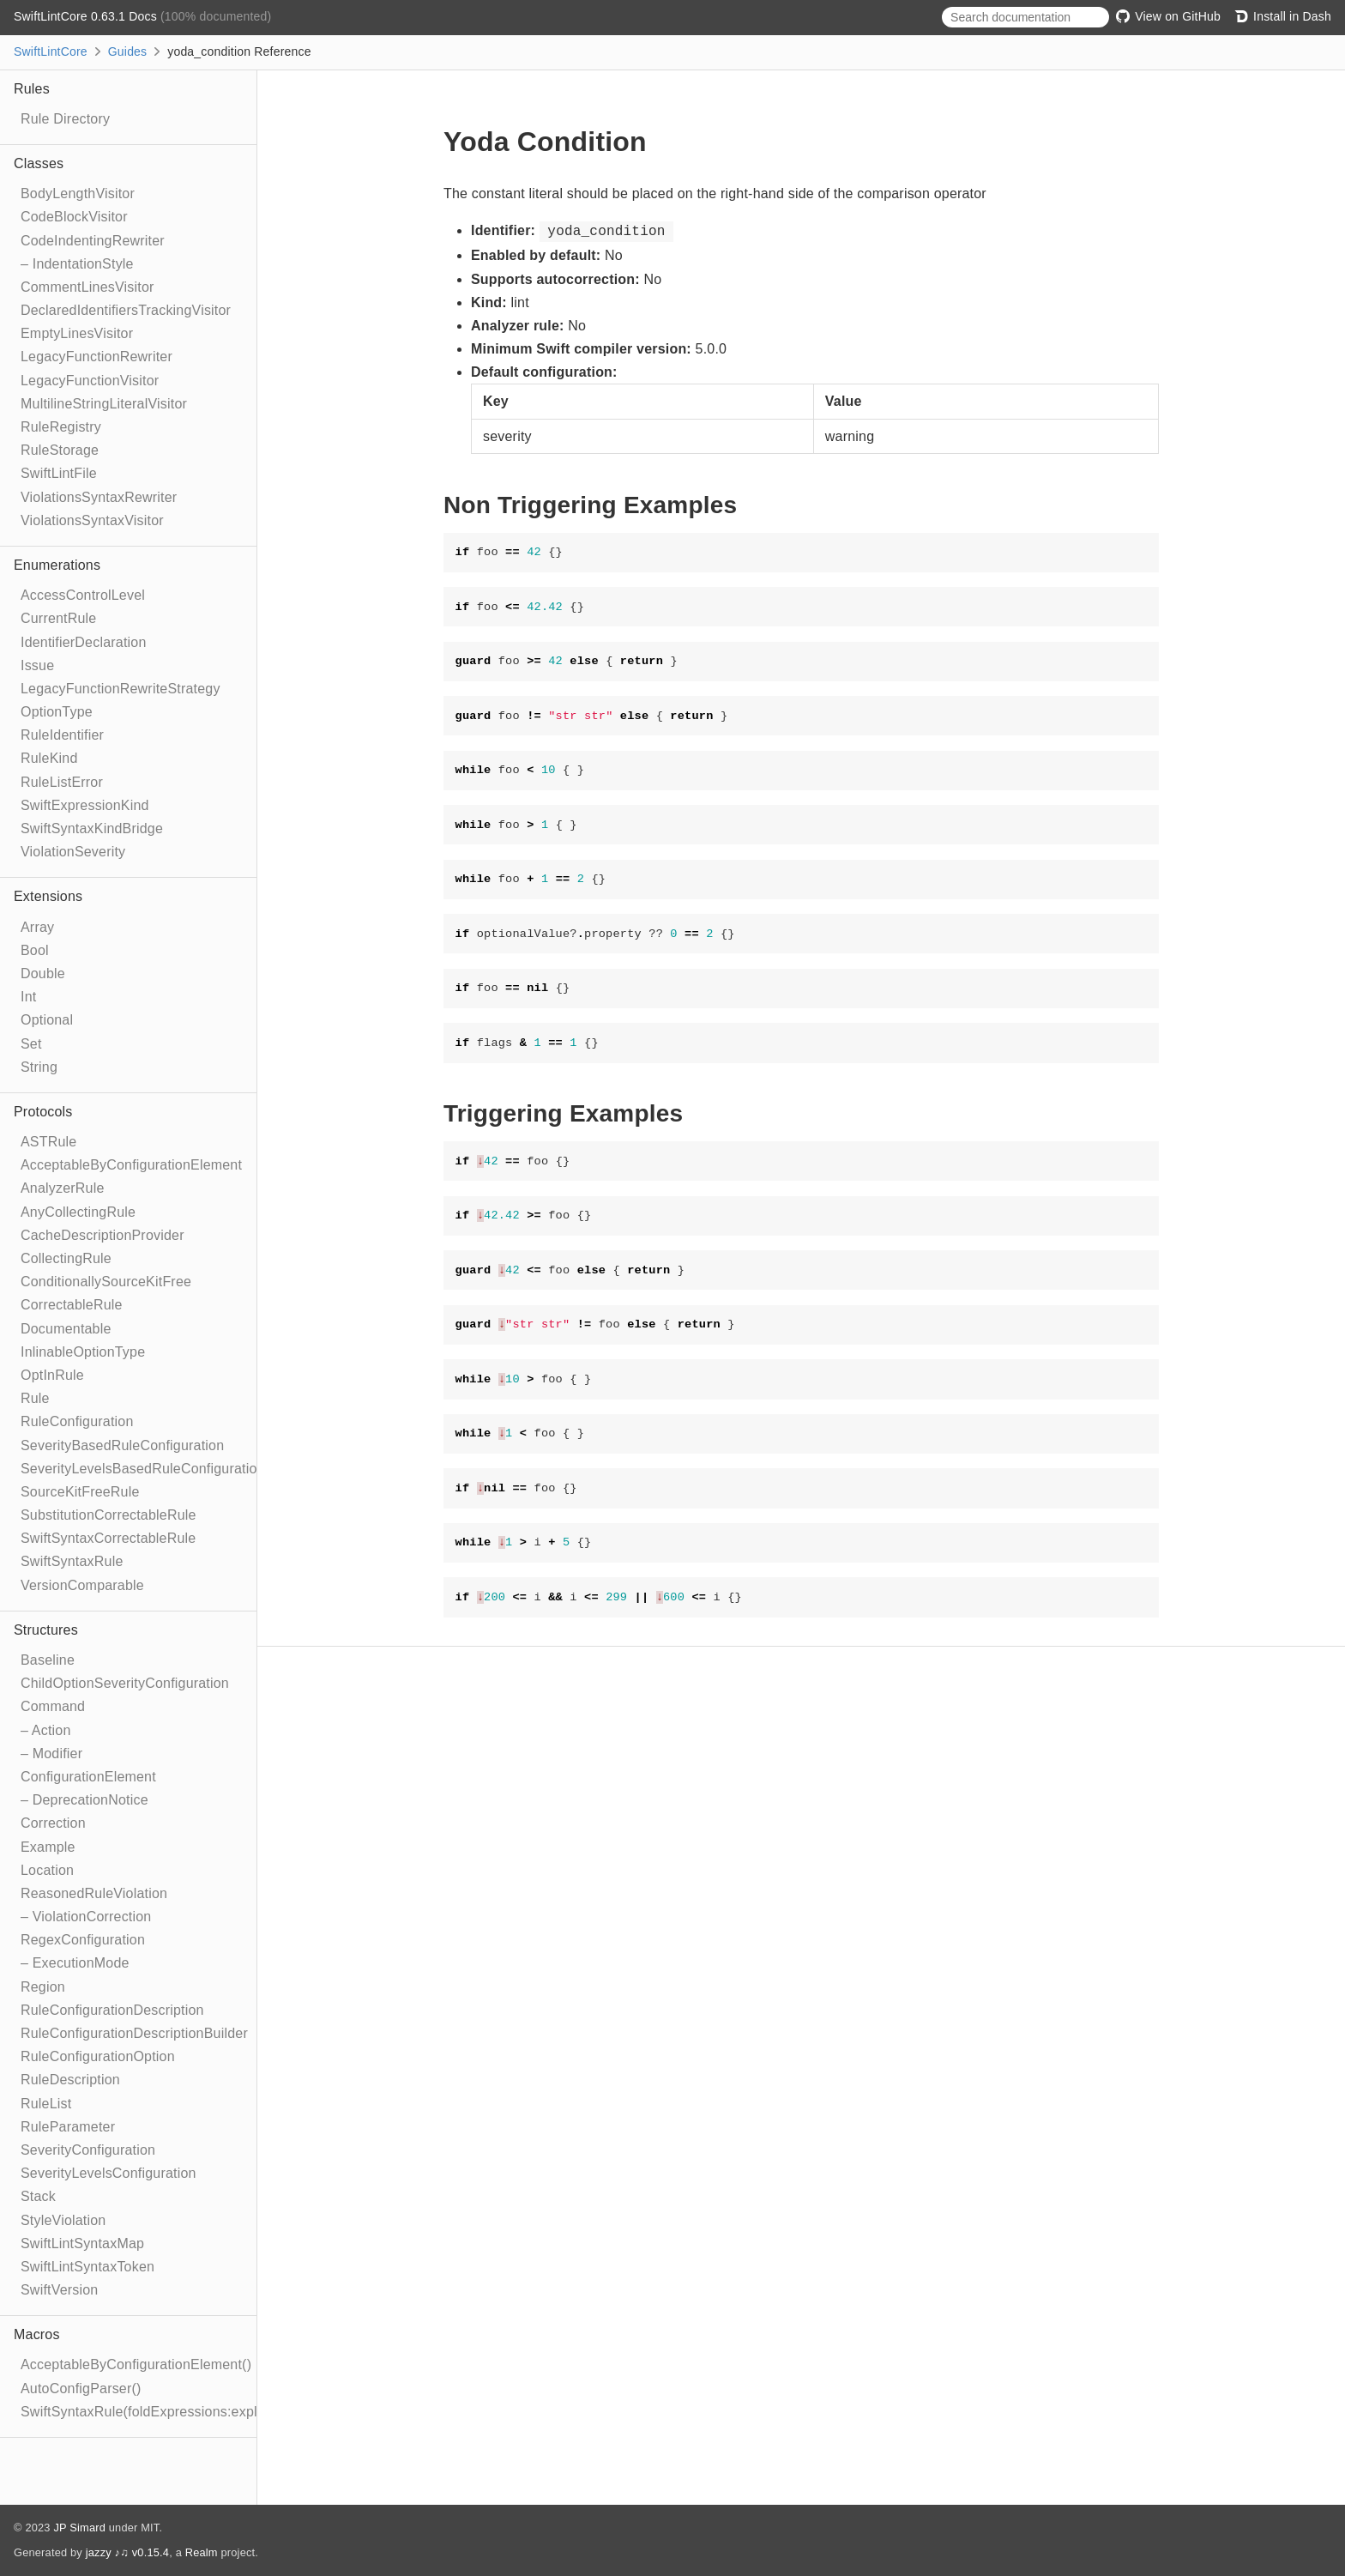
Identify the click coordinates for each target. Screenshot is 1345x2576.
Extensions (48, 896)
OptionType (57, 711)
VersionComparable (82, 1585)
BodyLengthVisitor (78, 193)
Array (37, 927)
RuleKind (49, 758)
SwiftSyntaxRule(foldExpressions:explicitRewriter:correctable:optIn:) (233, 2411)
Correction (53, 1823)
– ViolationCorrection (86, 1916)
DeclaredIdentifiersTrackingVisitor (126, 310)
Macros (37, 2334)
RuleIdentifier (62, 735)
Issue (37, 665)
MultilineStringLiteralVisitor (104, 403)
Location (47, 1870)
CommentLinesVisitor (87, 287)
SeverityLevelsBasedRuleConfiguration (143, 1468)
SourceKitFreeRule (80, 1492)
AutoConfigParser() (81, 2388)
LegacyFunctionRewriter (96, 356)
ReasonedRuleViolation (94, 1893)
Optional (47, 1020)
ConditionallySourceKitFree (106, 1281)
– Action (46, 1730)
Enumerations (57, 565)
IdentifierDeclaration (84, 642)
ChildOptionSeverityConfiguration (125, 1683)
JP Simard (79, 2527)
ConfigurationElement (88, 1776)
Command (53, 1706)
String (39, 1067)
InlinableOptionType (83, 1352)
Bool (35, 950)
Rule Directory (65, 119)
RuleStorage (60, 450)
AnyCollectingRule (78, 1212)
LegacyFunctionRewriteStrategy (120, 688)
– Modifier (51, 1753)
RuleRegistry (61, 427)
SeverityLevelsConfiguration (108, 2173)
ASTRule (48, 1141)
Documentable (66, 1328)
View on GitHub (1168, 16)
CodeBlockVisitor (74, 216)
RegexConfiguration (83, 1939)
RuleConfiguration (77, 1421)
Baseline (48, 1660)
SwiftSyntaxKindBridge (92, 828)
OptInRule (52, 1375)
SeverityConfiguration (88, 2150)
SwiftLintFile (59, 473)
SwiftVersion (59, 2290)
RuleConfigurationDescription (112, 2010)
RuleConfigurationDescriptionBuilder (134, 2033)
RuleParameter (68, 2126)
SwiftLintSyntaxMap (82, 2243)
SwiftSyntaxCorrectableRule (108, 1538)
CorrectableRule (72, 1304)
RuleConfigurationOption (98, 2056)
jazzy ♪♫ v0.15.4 (127, 2552)
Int (28, 996)
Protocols (43, 1111)
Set (31, 1044)
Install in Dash (1282, 16)
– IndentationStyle (77, 264)
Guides (128, 51)
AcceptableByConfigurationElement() (136, 2364)
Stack (38, 2196)
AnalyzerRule (63, 1188)
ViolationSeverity (73, 851)
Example (48, 1847)
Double (43, 973)
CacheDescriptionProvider (102, 1235)
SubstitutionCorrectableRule (108, 1515)
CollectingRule (66, 1258)
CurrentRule (58, 618)
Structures (46, 1630)
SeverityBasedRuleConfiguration (122, 1445)
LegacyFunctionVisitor (90, 380)
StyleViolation (63, 2220)
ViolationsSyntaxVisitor (92, 520)
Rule (35, 1398)
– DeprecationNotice (84, 1800)
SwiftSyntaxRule (72, 1561)
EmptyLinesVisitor (77, 333)
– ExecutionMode (75, 1963)
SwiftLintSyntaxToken (87, 2266)
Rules (32, 89)
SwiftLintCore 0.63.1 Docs (87, 16)
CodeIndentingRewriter (93, 240)
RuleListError (62, 782)
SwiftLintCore (50, 51)
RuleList (46, 2103)
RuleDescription (70, 2079)
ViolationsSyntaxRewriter (99, 497)
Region (43, 1987)
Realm (201, 2552)
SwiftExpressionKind (85, 805)
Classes (38, 163)
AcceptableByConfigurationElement (131, 1165)
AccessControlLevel (83, 595)
